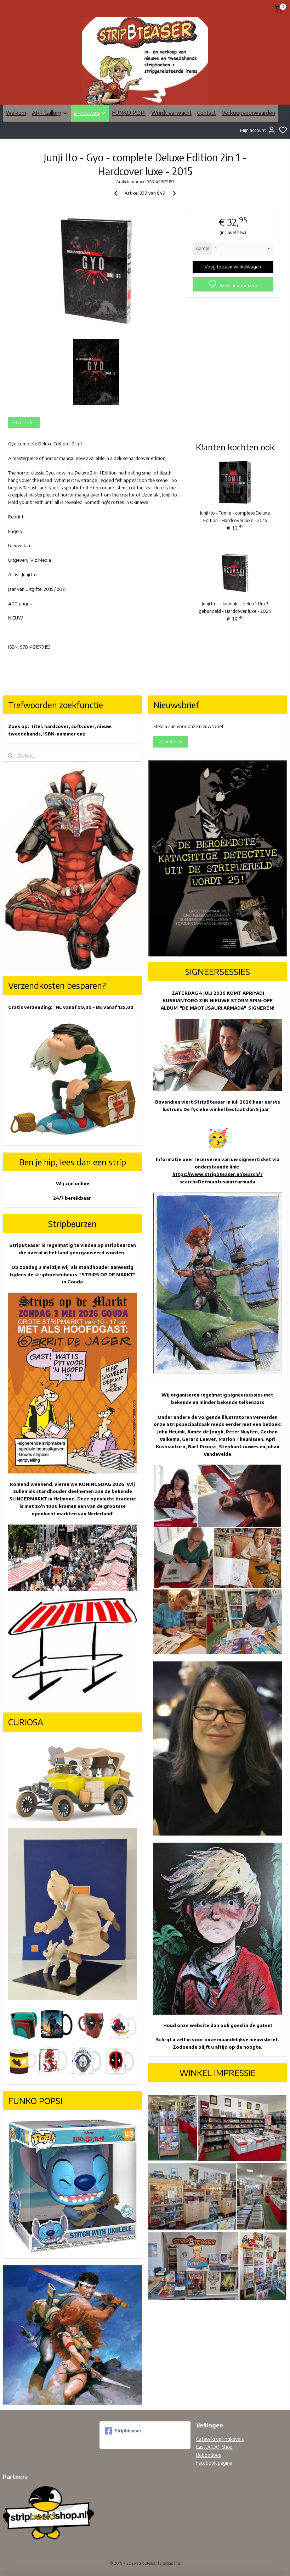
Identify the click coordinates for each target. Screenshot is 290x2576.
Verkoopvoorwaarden (248, 112)
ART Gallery (50, 112)
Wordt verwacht (171, 112)
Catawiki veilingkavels (220, 2439)
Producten (90, 112)
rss (178, 2563)
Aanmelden (170, 741)
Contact (206, 112)
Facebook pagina (214, 2463)
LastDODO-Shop (214, 2447)
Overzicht (24, 422)
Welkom (16, 112)
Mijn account (258, 130)
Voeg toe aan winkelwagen (233, 267)
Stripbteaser (123, 2431)
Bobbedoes (208, 2455)
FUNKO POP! (129, 112)
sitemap (166, 2563)
